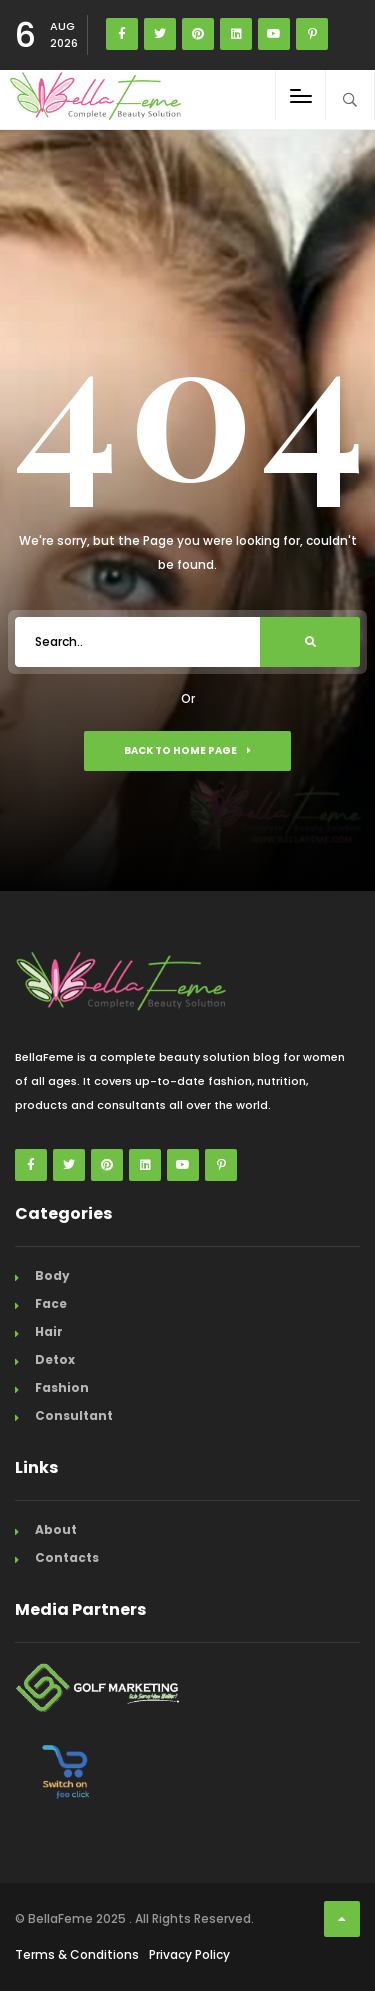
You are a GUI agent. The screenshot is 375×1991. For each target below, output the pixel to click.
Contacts (67, 1557)
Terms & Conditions (77, 1954)
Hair (49, 1331)
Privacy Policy (189, 1954)
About (56, 1529)
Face (51, 1303)
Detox (55, 1359)
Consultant (74, 1415)
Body (52, 1275)
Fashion (62, 1387)
